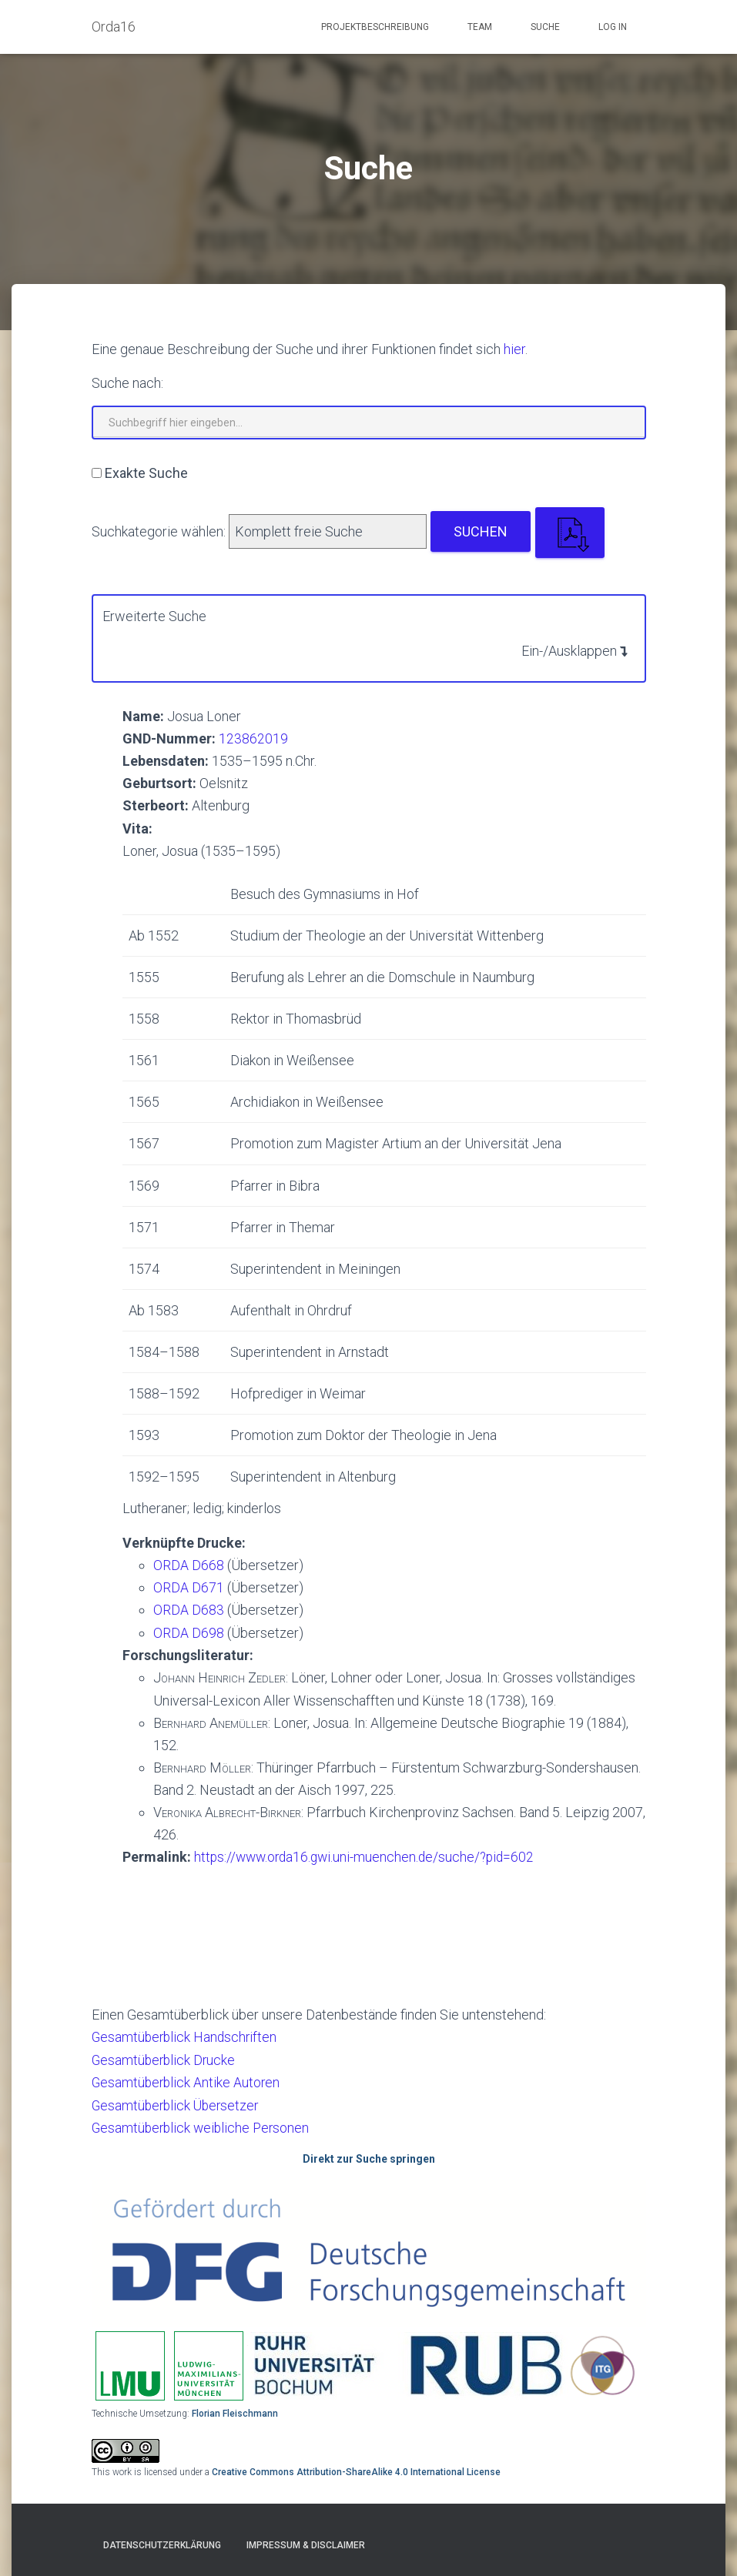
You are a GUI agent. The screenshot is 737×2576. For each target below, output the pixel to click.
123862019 (253, 738)
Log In (612, 27)
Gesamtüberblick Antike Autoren (187, 2080)
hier (514, 349)
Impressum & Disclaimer (305, 2543)
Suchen (481, 531)
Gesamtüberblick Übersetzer (178, 2103)
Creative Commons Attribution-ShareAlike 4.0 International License (356, 2469)
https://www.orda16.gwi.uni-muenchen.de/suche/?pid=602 (368, 1856)
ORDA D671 (188, 1587)
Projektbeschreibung (375, 27)
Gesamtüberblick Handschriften (186, 2035)
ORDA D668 (188, 1564)
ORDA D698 (188, 1631)
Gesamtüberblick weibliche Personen (203, 2125)
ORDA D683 (188, 1609)
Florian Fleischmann (235, 2410)
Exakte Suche (146, 473)
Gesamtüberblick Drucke (165, 2058)
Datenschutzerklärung (162, 2543)
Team (479, 27)
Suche (545, 27)
